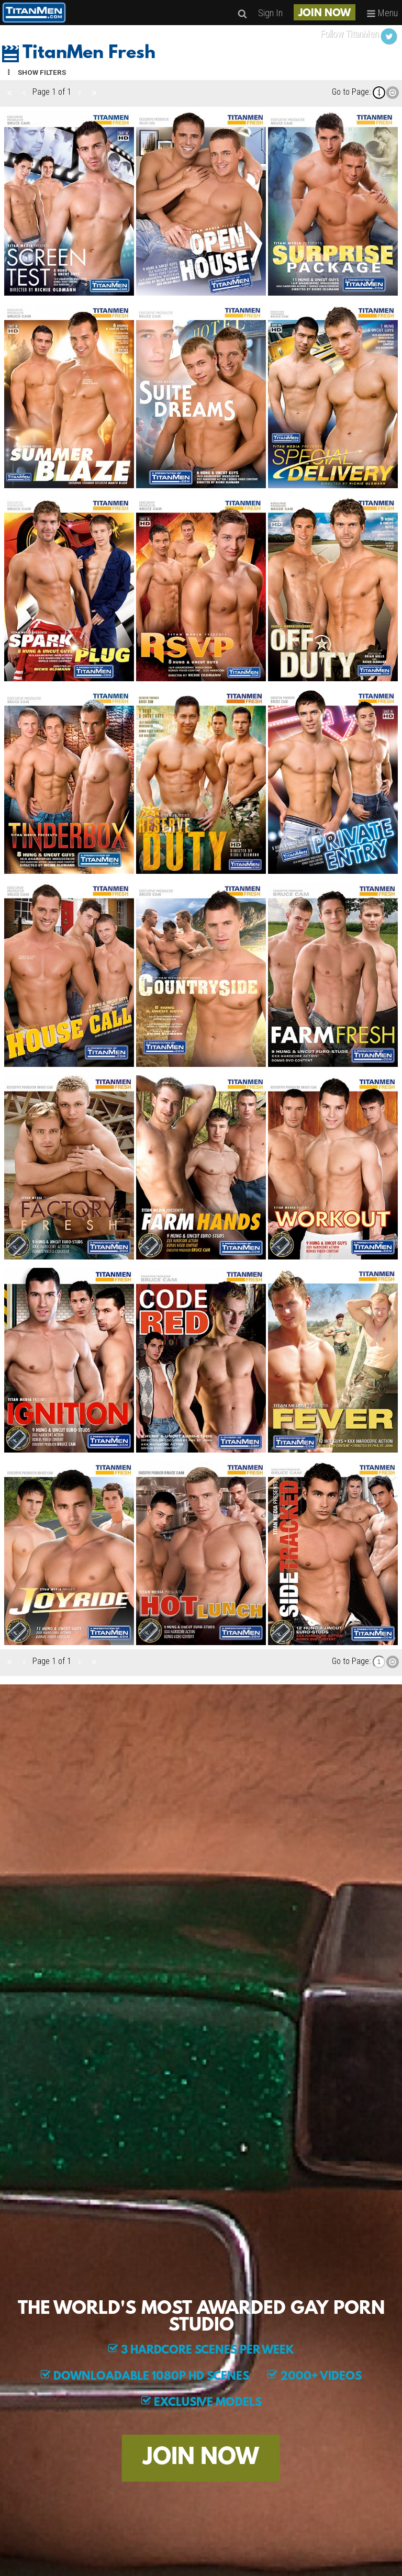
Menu (382, 12)
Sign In (270, 12)
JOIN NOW (324, 13)
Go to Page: (351, 92)
